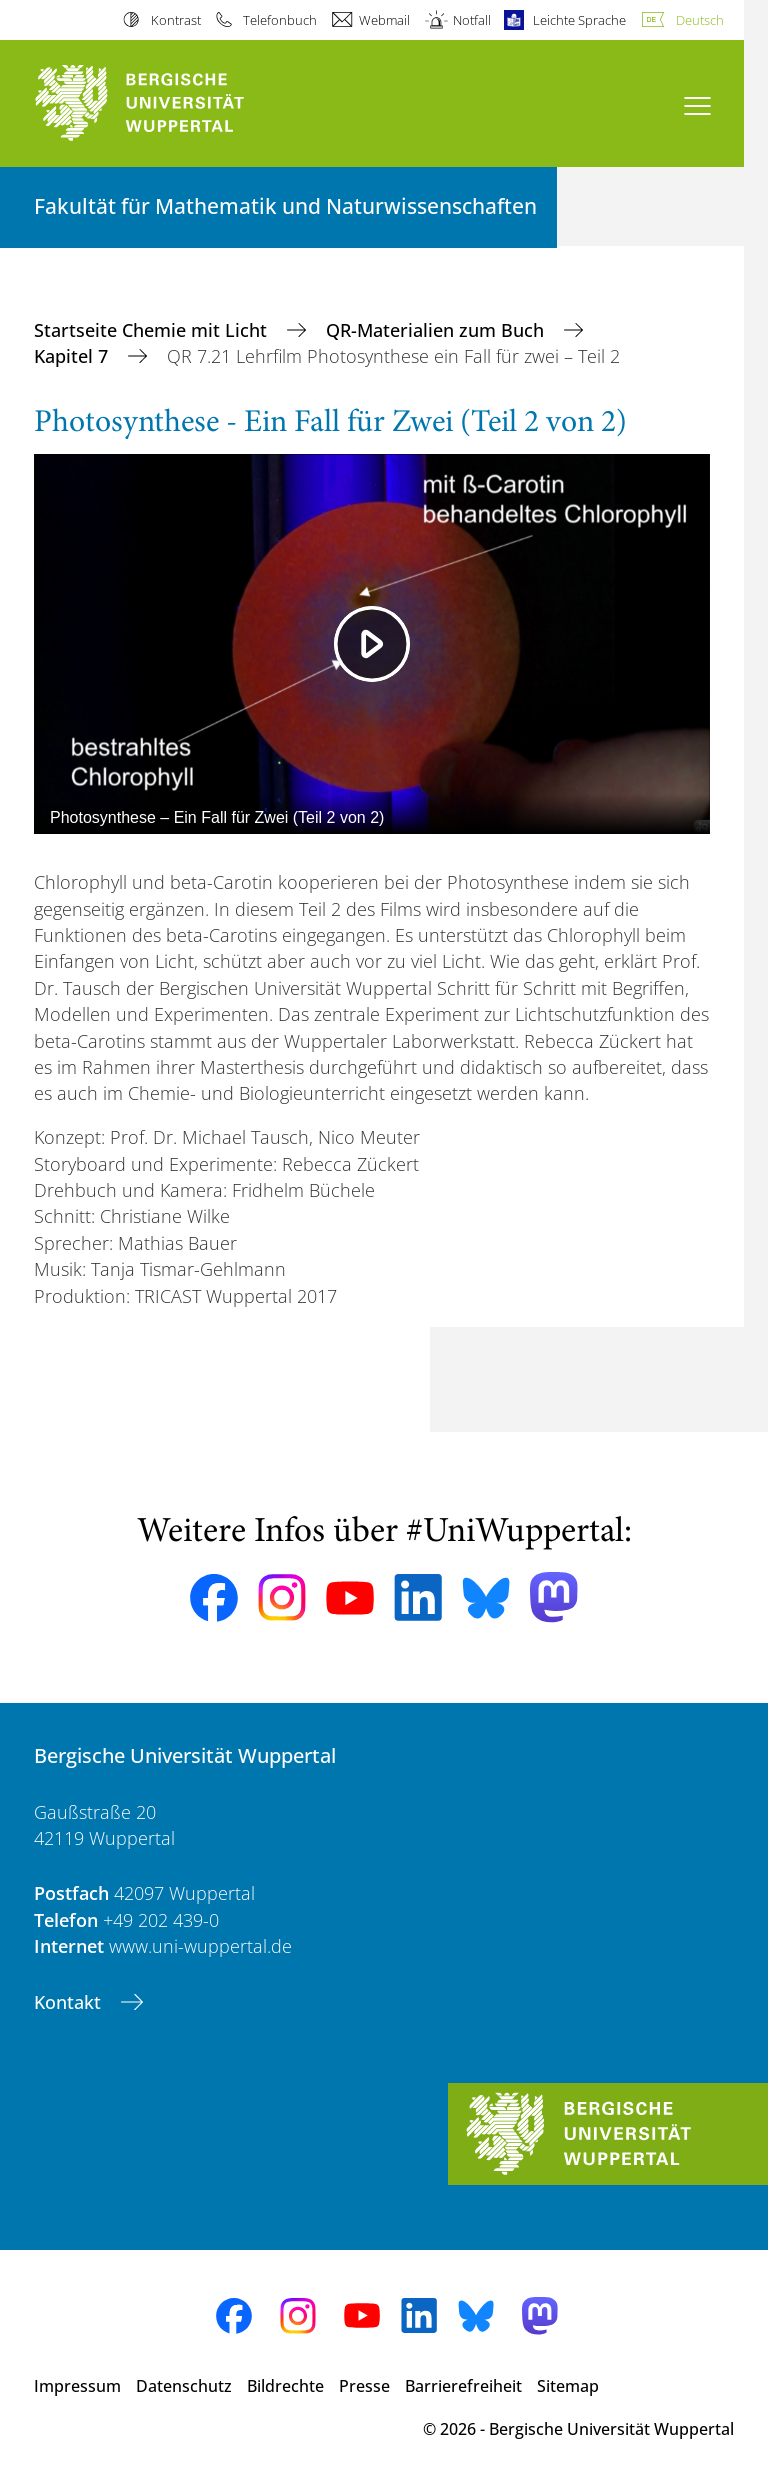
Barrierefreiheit (463, 2386)
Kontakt (70, 2002)
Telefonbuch (280, 20)
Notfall (472, 20)
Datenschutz (184, 2386)
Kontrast (176, 20)
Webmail (384, 20)
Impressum (77, 2386)
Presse (364, 2386)
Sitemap (568, 2386)
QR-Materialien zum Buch (437, 330)
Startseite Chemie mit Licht (153, 330)
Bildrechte (285, 2386)
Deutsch (700, 20)
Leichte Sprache (579, 20)
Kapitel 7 (73, 356)
